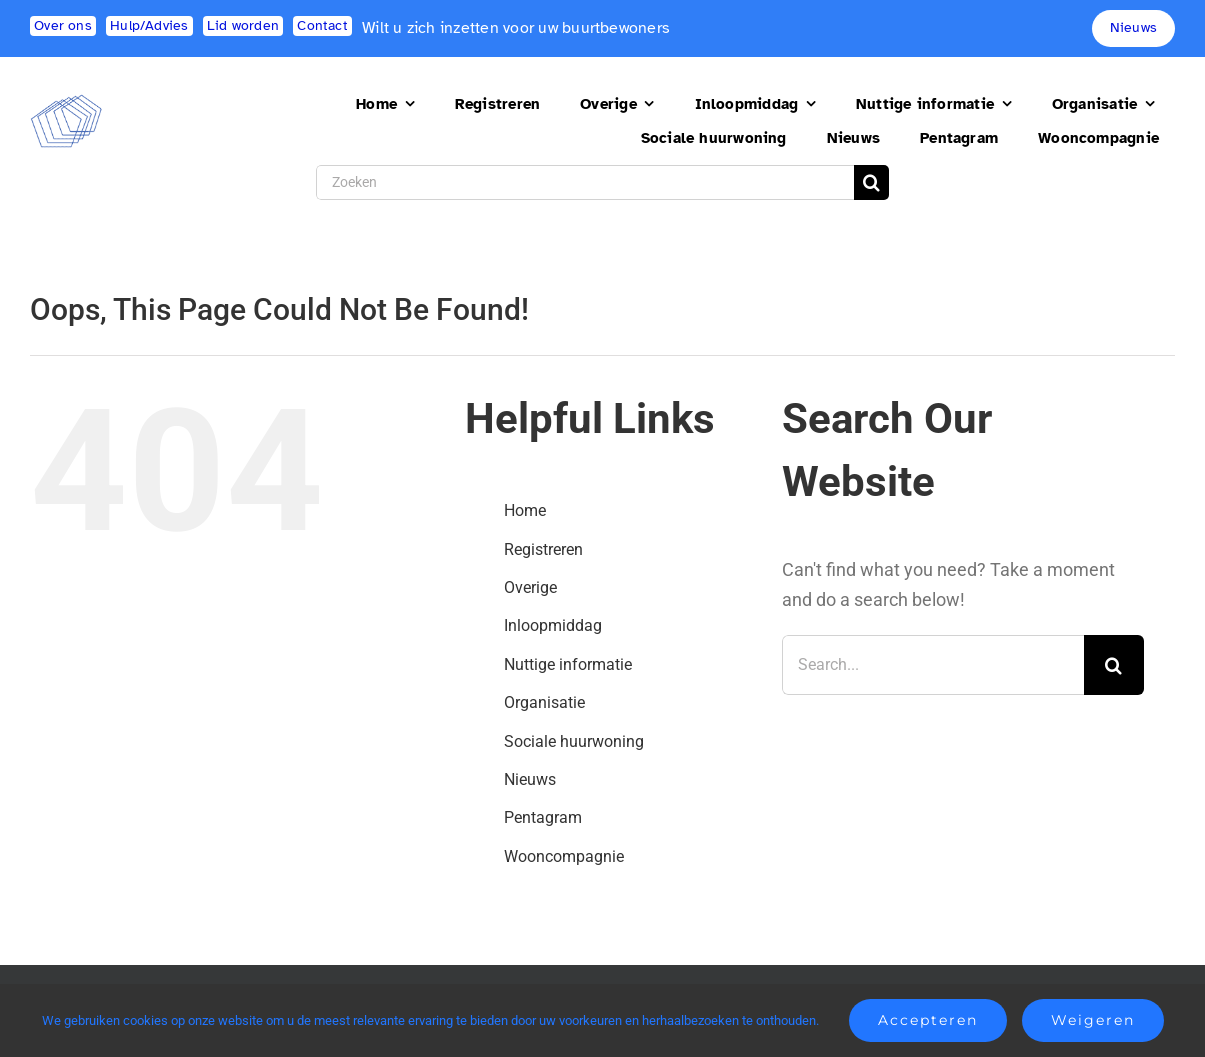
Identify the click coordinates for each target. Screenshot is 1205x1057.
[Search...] (933, 665)
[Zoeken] (585, 182)
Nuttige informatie (568, 664)
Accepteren (928, 1020)
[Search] (871, 182)
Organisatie (544, 702)
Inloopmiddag (553, 625)
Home (525, 510)
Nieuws (530, 779)
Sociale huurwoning (574, 741)
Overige (530, 587)
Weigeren (1093, 1020)
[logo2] (66, 102)
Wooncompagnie (564, 856)
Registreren (543, 549)
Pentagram (543, 817)
